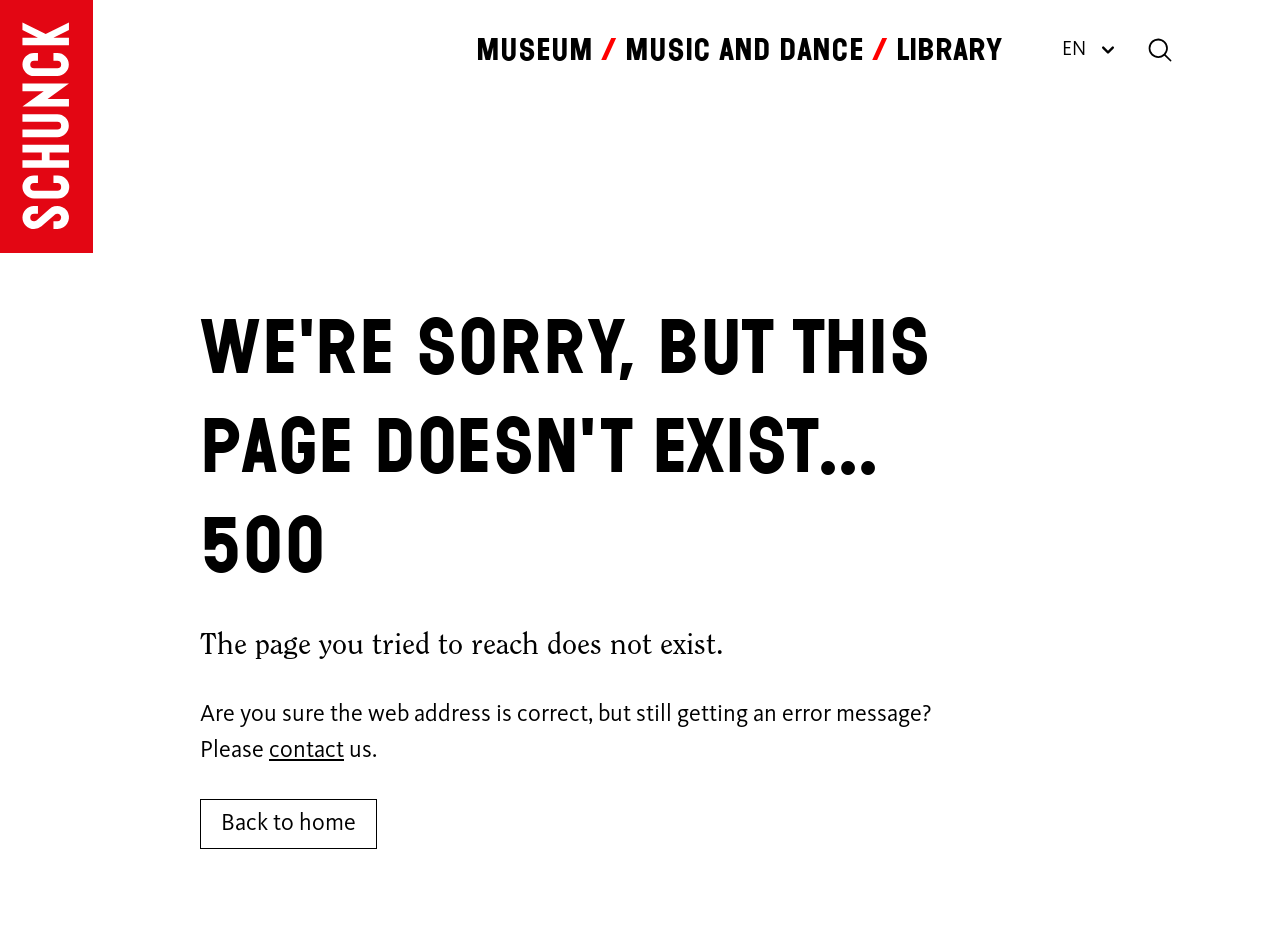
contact (306, 751)
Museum (534, 50)
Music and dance (744, 50)
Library (949, 50)
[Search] (1160, 50)
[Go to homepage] (46, 126)
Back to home (288, 824)
